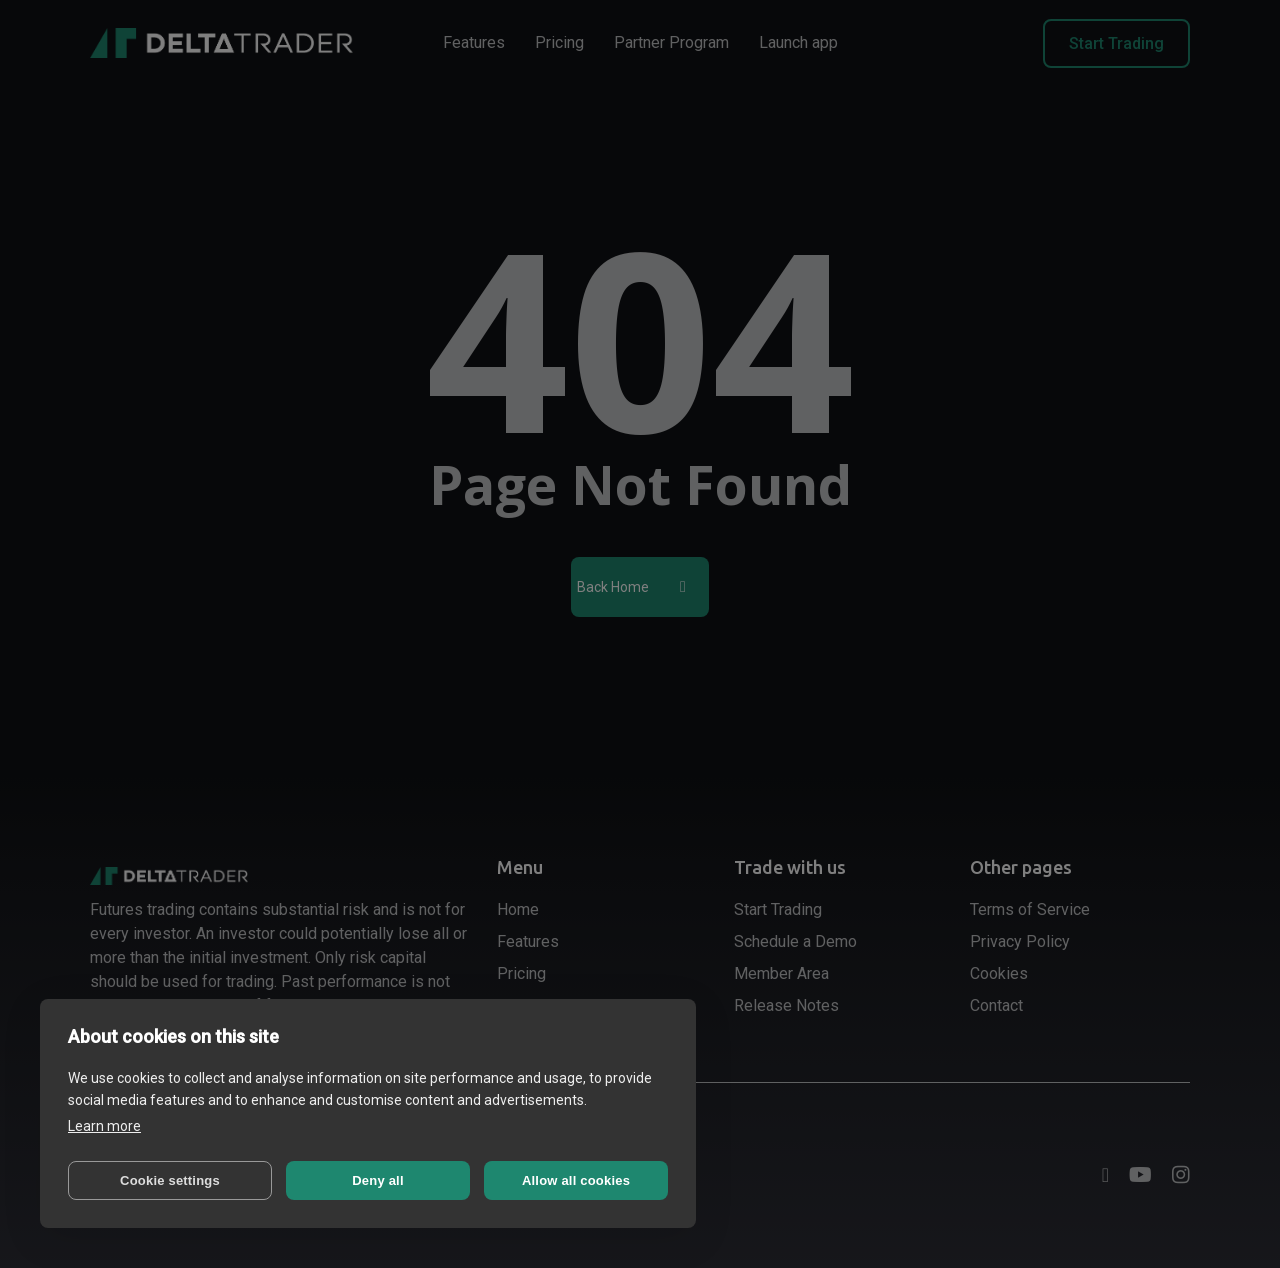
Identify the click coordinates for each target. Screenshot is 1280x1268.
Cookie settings (170, 1180)
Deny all (377, 1180)
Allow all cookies (576, 1180)
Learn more (104, 1126)
